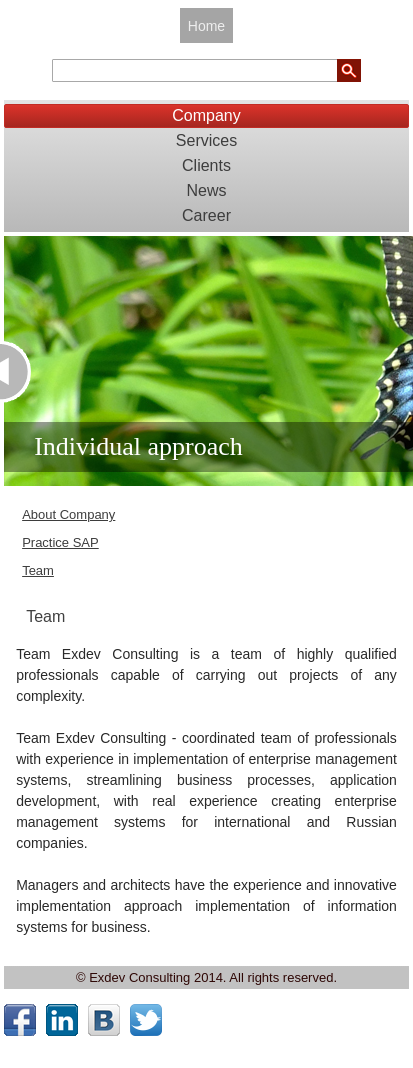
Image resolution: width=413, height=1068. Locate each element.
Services (206, 140)
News (206, 190)
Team (38, 570)
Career (206, 215)
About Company (68, 514)
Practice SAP (60, 542)
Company (206, 115)
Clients (206, 165)
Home (206, 26)
